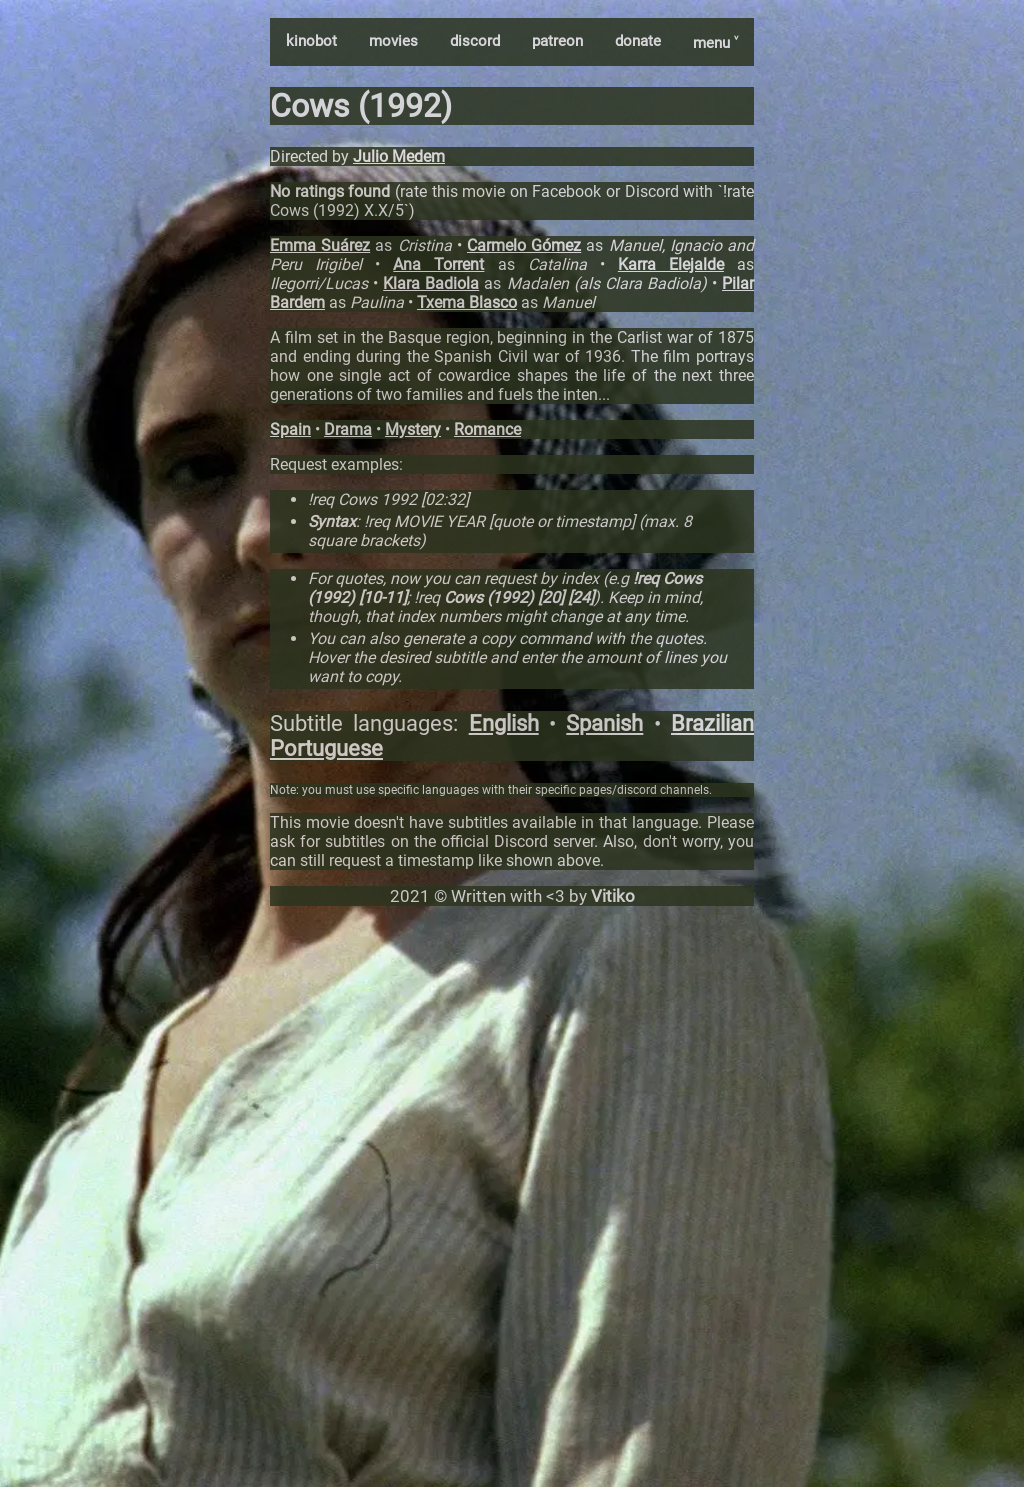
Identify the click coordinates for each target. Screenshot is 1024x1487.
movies (393, 41)
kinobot (311, 41)
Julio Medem (399, 156)
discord (475, 41)
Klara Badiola (431, 283)
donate (638, 41)
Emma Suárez (320, 245)
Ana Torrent (438, 264)
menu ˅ (715, 43)
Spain (290, 429)
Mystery (413, 429)
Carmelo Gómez (524, 245)
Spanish (604, 723)
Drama (348, 429)
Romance (487, 429)
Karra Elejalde (671, 264)
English (504, 723)
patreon (557, 41)
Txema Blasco (467, 302)
